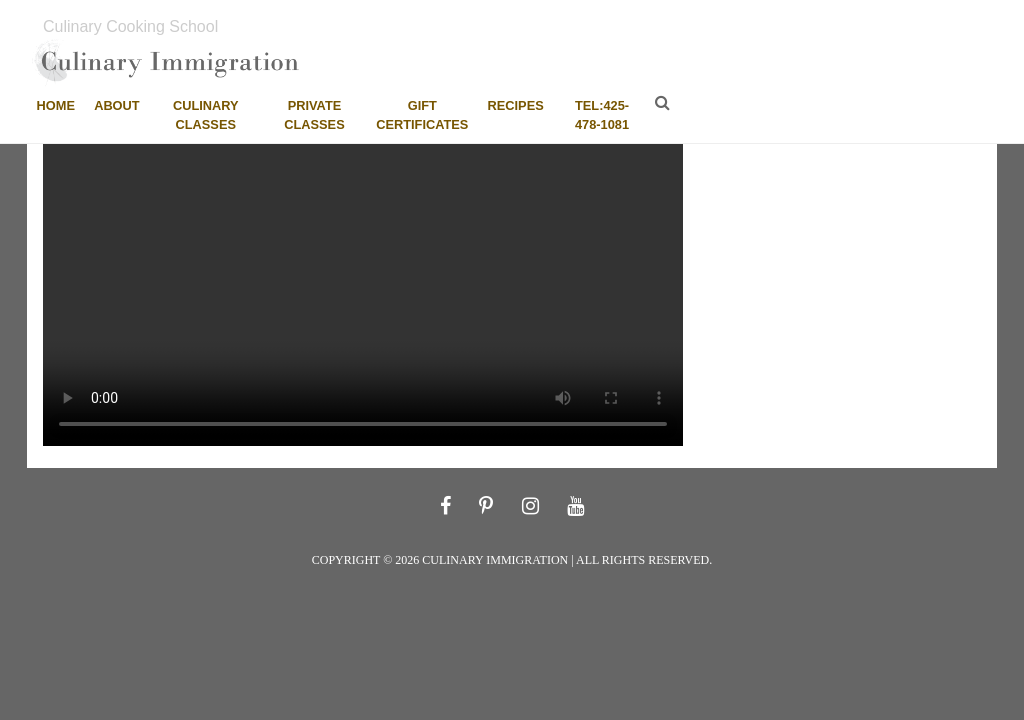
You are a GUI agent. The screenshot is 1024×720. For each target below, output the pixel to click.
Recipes (516, 105)
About (117, 105)
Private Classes (314, 114)
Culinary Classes (206, 114)
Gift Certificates (422, 114)
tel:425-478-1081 (602, 114)
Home (56, 105)
